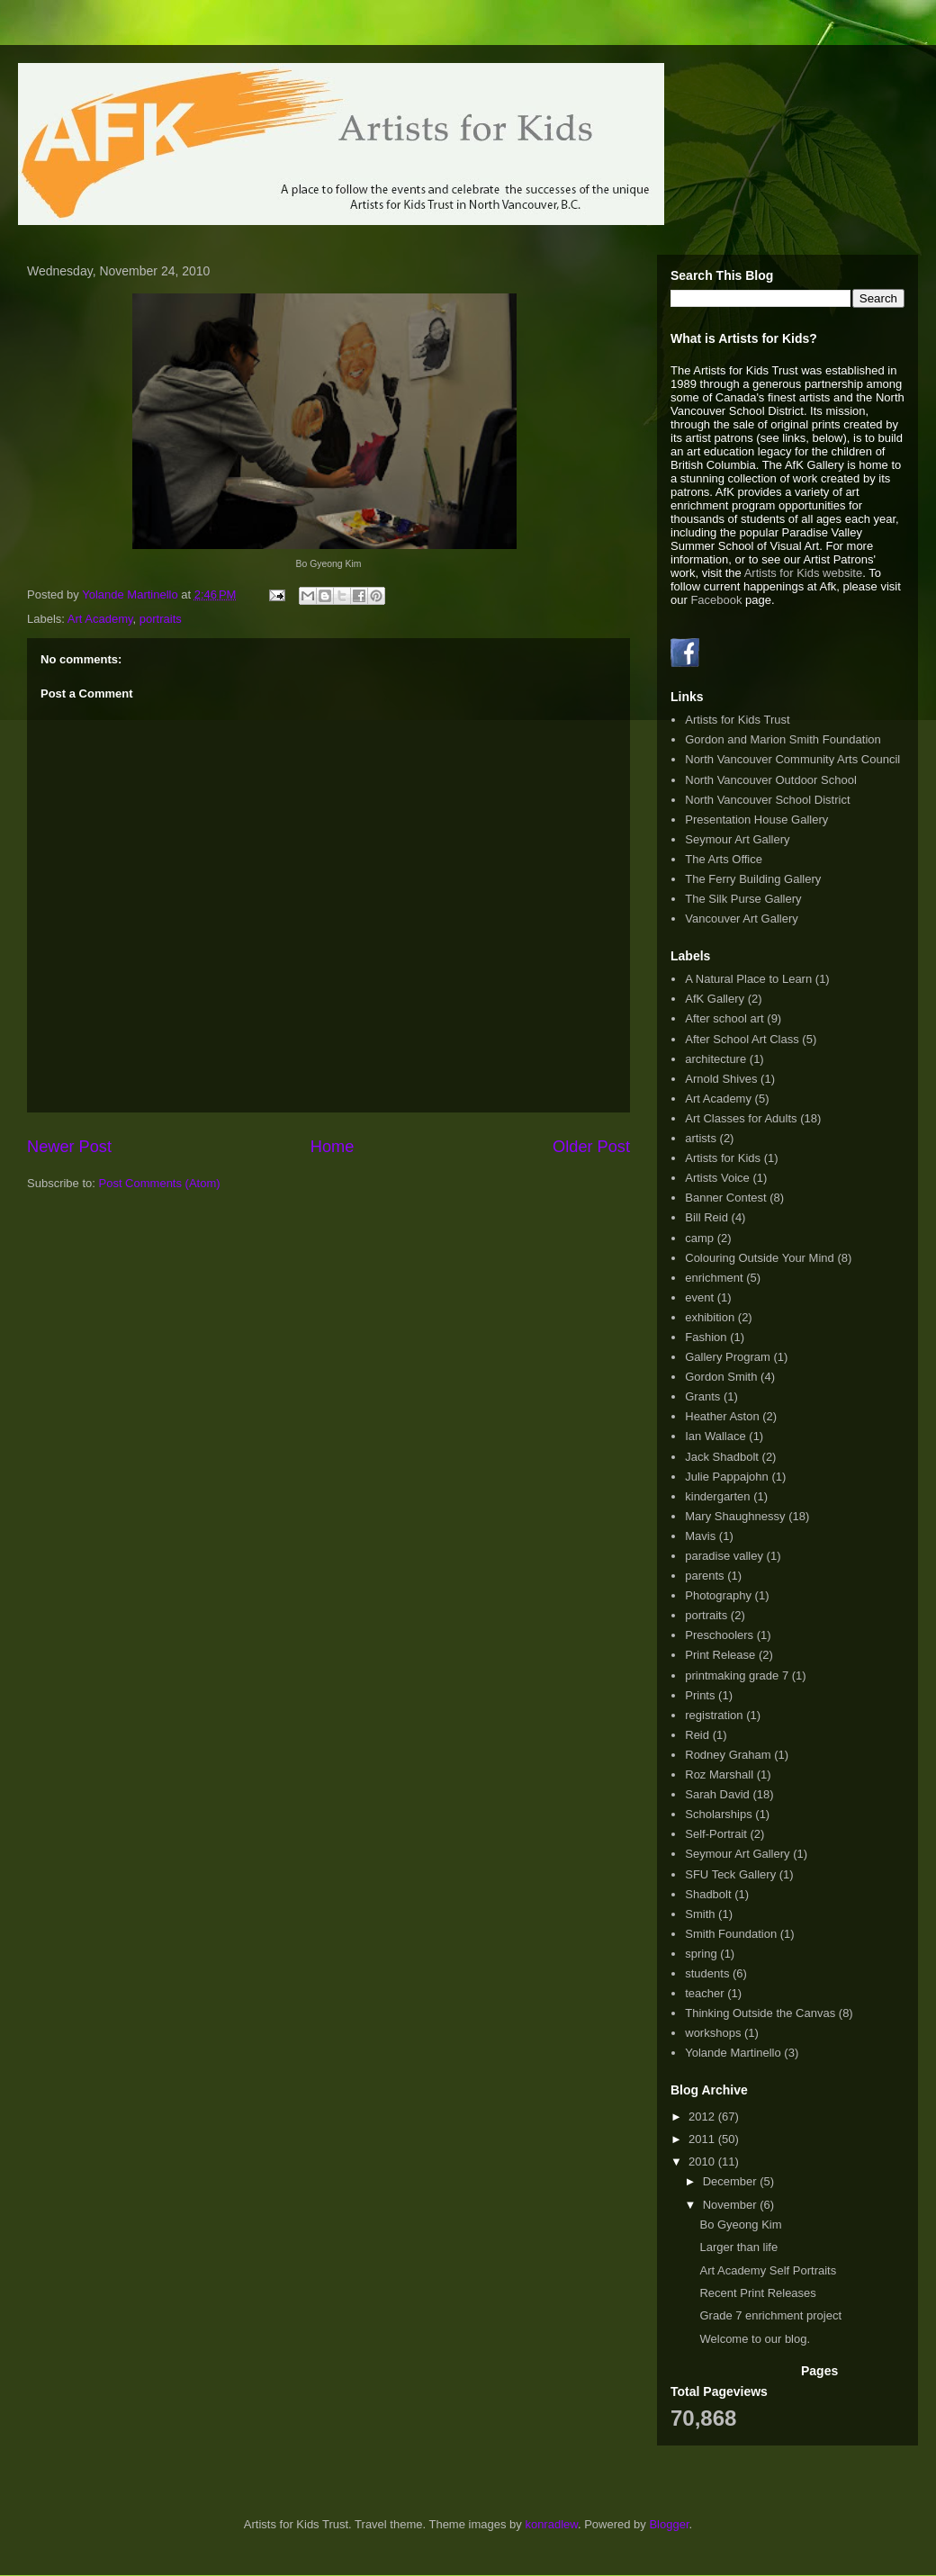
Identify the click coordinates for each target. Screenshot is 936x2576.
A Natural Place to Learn (748, 979)
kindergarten (717, 1496)
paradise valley (724, 1556)
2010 (703, 2161)
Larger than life (738, 2247)
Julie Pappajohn (727, 1476)
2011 (703, 2139)
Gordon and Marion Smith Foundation (783, 739)
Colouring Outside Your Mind (759, 1258)
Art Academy (100, 619)
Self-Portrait (716, 1834)
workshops (713, 2033)
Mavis (700, 1536)
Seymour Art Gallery (737, 839)
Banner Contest (725, 1197)
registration (713, 1715)
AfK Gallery (714, 998)
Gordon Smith (721, 1376)
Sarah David (717, 1794)
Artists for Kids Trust (737, 719)
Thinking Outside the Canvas (760, 2013)
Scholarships (718, 1814)
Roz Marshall (719, 1774)
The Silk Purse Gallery (743, 898)
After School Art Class (741, 1039)
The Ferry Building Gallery (753, 879)
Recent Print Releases (757, 2293)
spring (700, 1953)
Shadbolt (708, 1894)
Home (332, 1147)
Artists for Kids (722, 1158)
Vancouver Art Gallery (741, 918)
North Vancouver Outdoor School (771, 780)
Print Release (720, 1655)
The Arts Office (723, 859)
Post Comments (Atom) (159, 1183)
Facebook (716, 600)
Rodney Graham (727, 1754)
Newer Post (69, 1147)
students (707, 1973)
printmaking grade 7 (736, 1675)
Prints (700, 1695)
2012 (703, 2116)
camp (699, 1238)
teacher (704, 1993)
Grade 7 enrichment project (770, 2315)
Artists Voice (717, 1177)
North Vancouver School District (767, 799)
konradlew (551, 2524)
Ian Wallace (715, 1436)
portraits (161, 619)
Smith (700, 1914)
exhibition (709, 1317)
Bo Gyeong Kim (740, 2224)
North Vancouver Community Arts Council (792, 759)
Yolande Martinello (732, 2052)
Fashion (705, 1337)
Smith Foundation (731, 1934)
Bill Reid (706, 1217)
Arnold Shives (721, 1078)
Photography (718, 1595)
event (699, 1297)
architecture (715, 1059)
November (731, 2204)
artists (700, 1138)
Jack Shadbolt (722, 1457)
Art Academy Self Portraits (767, 2270)
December (731, 2181)
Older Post (591, 1147)
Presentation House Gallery (756, 819)
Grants (702, 1396)
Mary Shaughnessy (735, 1516)
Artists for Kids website (803, 573)
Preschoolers (719, 1635)
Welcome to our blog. (754, 2339)
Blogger (668, 2524)
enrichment (713, 1277)
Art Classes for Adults (740, 1118)
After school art (724, 1018)
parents (704, 1575)
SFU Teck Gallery (730, 1874)
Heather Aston (722, 1416)
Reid (697, 1735)
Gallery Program (727, 1357)
